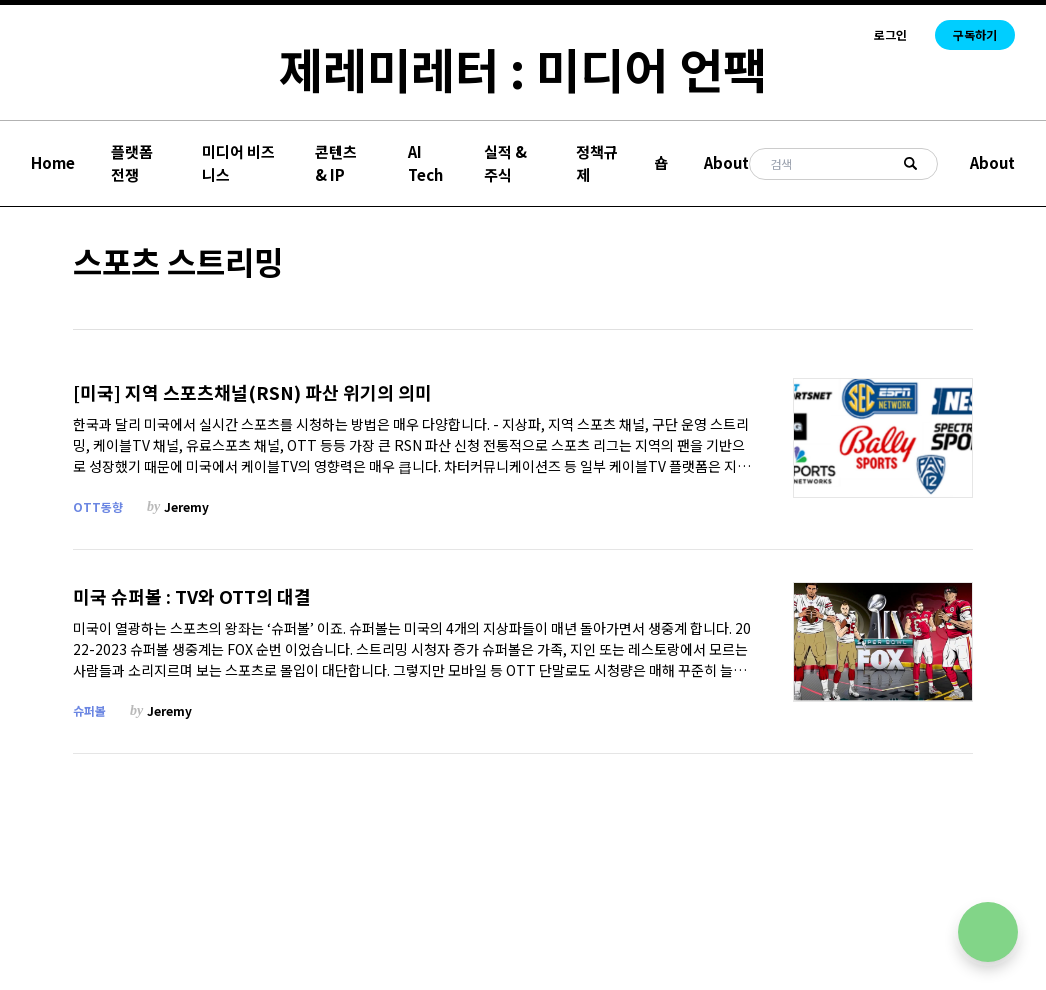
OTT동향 (98, 506)
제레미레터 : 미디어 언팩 (523, 68)
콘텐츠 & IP (336, 163)
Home (53, 162)
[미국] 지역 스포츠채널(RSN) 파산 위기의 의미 (252, 392)
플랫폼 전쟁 (132, 163)
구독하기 (975, 34)
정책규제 (597, 163)
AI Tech (425, 163)
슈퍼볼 (89, 710)
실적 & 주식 (505, 163)
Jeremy (186, 506)
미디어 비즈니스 (238, 163)
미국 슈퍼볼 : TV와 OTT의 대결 (192, 596)
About (726, 162)
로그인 (890, 35)
